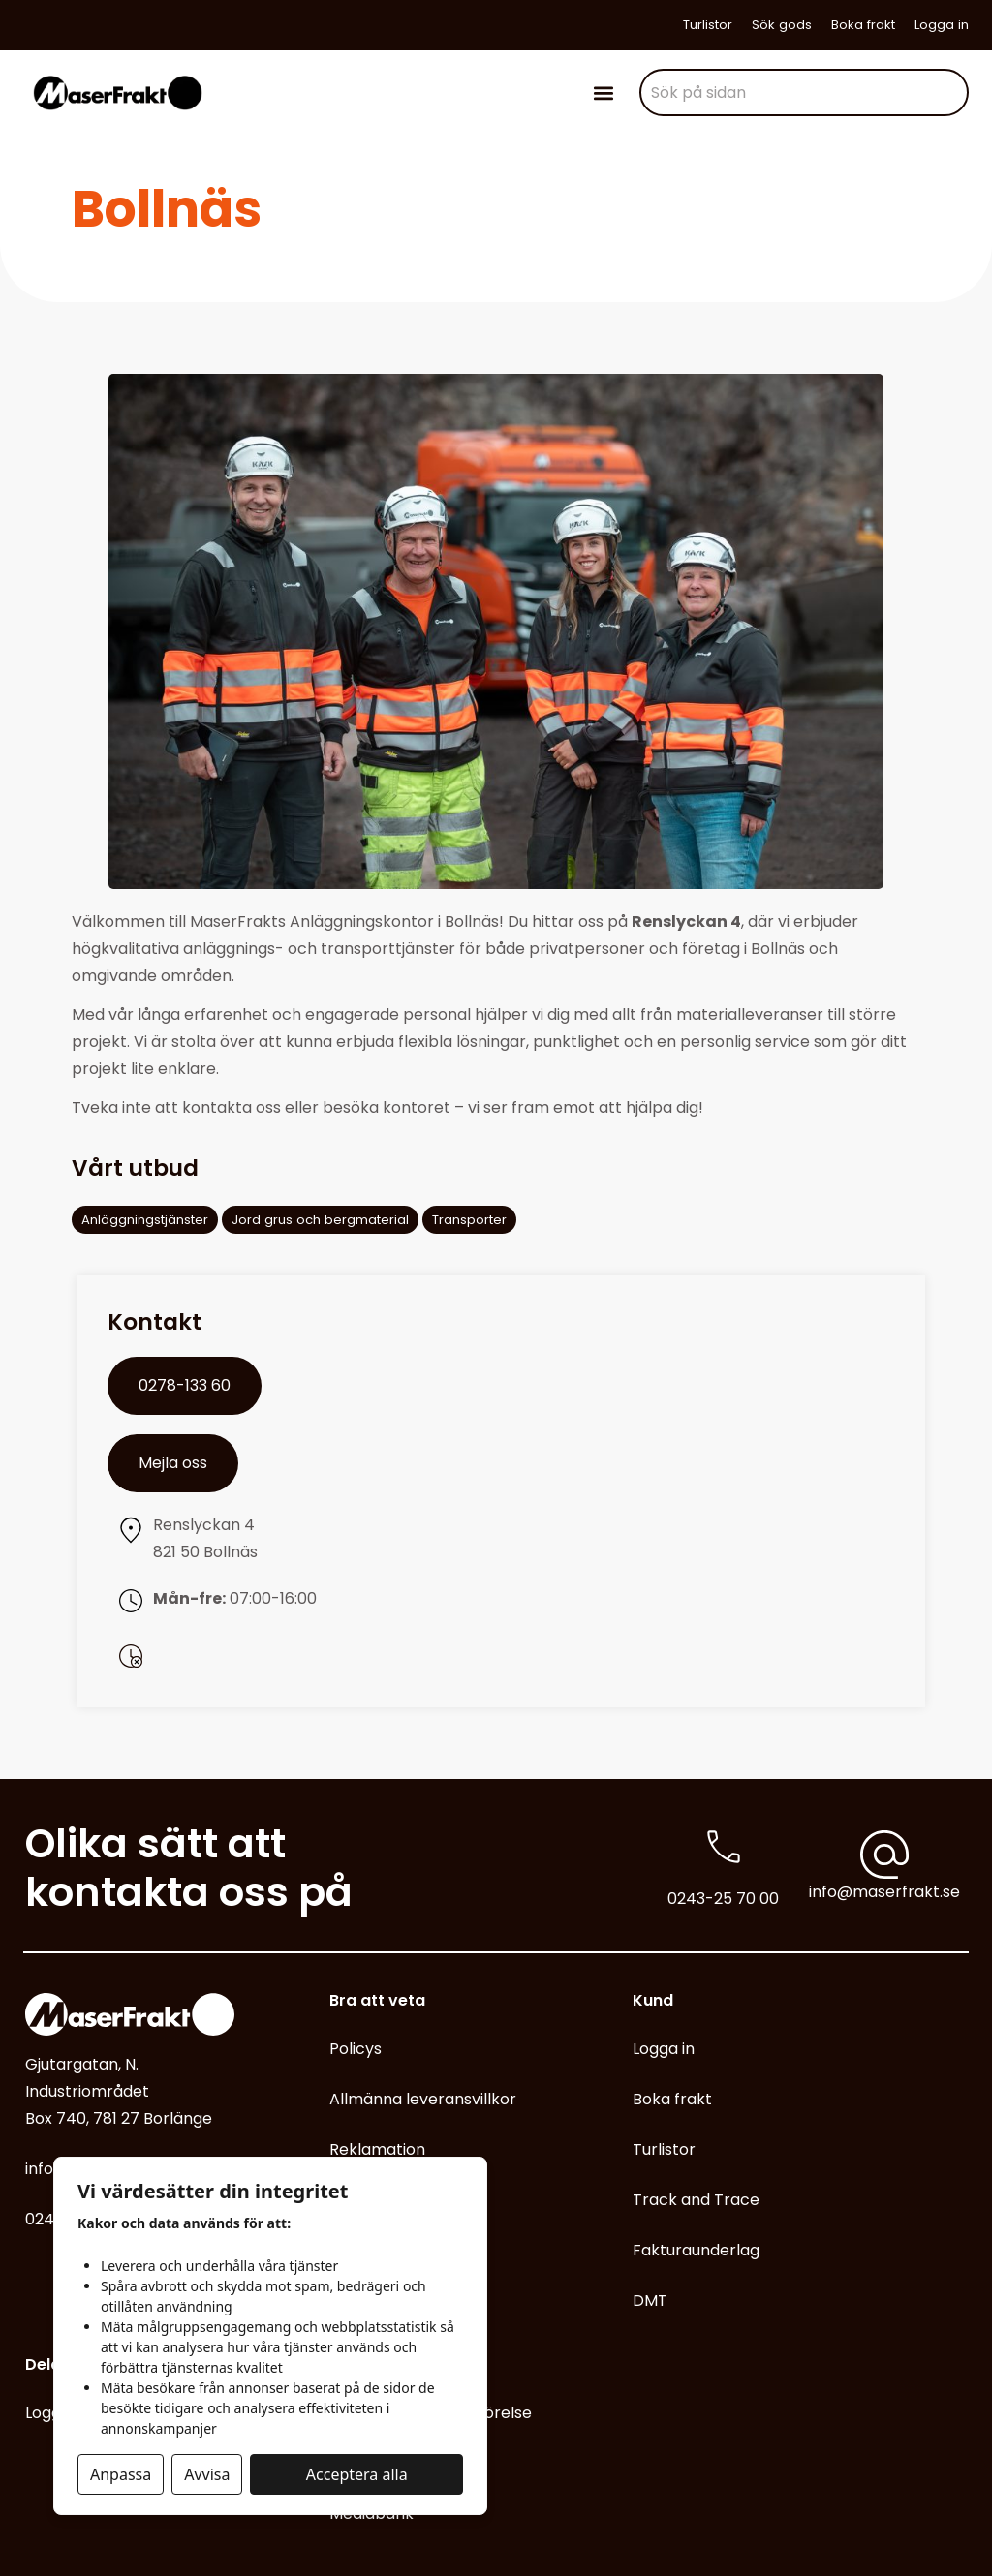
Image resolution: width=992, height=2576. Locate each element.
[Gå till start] (117, 93)
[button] (604, 92)
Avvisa (207, 2474)
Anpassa (120, 2474)
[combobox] (804, 92)
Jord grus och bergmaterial (320, 1220)
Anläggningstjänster (144, 1220)
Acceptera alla (357, 2474)
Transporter (469, 1220)
